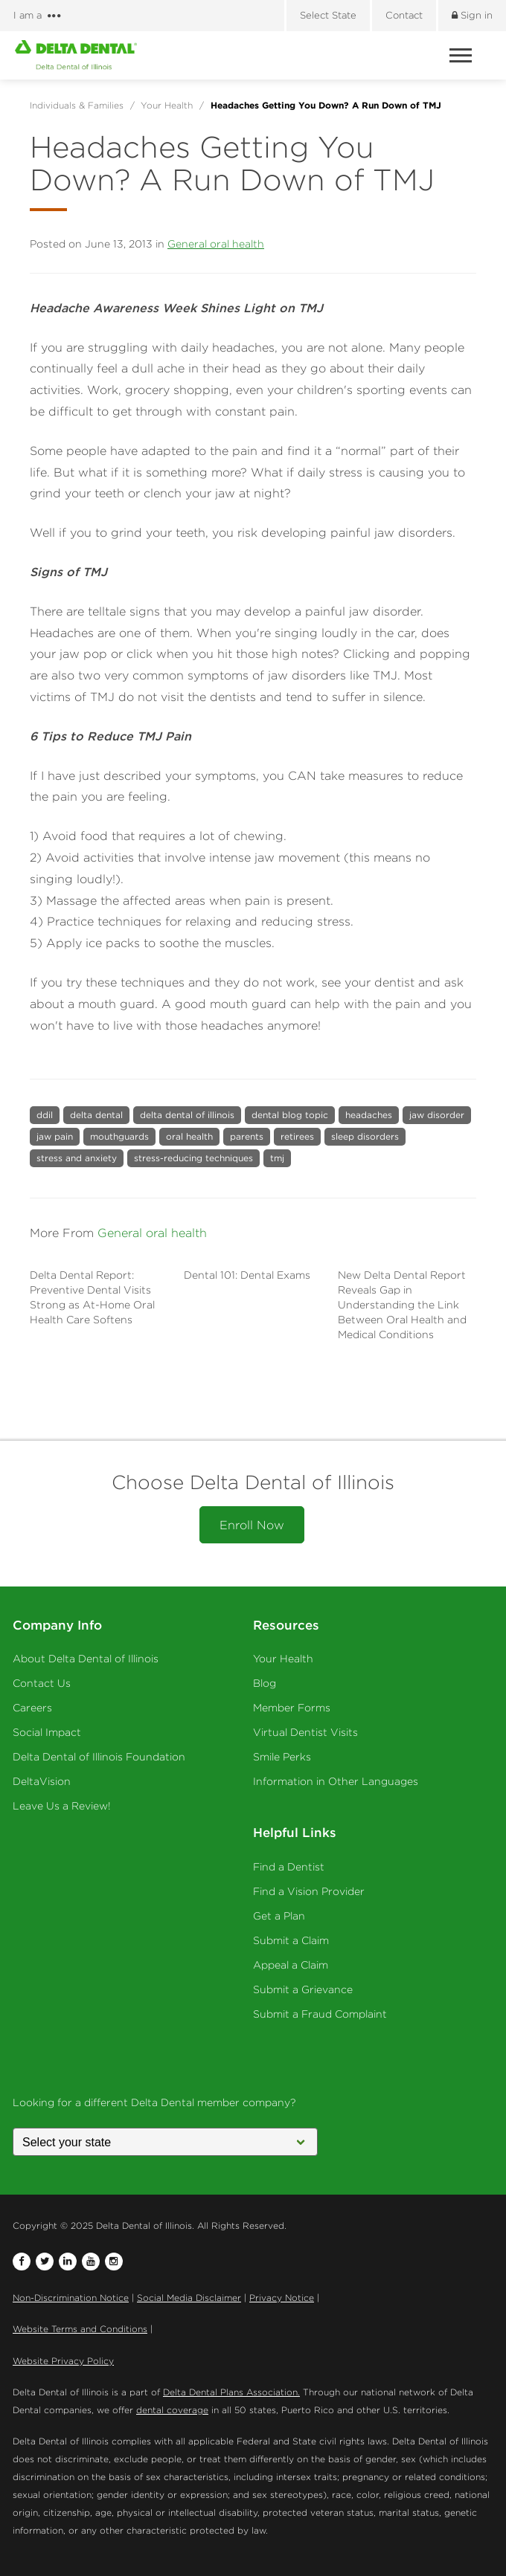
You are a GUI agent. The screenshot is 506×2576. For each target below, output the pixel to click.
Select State (328, 15)
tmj (277, 1157)
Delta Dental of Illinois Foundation (99, 1756)
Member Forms (291, 1707)
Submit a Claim (291, 1940)
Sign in (472, 15)
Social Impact (47, 1732)
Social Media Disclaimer (189, 2297)
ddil (44, 1114)
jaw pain (54, 1136)
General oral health (215, 244)
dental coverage (172, 2409)
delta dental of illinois (187, 1114)
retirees (297, 1136)
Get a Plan (279, 1916)
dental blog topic (290, 1114)
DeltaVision (42, 1781)
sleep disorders (365, 1136)
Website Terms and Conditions (80, 2328)
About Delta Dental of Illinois (85, 1658)
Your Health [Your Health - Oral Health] (283, 1658)
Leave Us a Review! (62, 1805)
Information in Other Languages (335, 1781)
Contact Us (42, 1683)
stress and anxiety (76, 1157)
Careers (32, 1707)
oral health (189, 1136)
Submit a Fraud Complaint (320, 2014)
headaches (368, 1114)
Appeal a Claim (290, 1965)
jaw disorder (436, 1114)
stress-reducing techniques (193, 1157)
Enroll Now (252, 1524)
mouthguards (119, 1136)
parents (246, 1136)
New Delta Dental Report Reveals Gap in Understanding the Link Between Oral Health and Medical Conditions (402, 1305)
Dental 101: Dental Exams (247, 1275)
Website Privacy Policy (63, 2360)
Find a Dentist (288, 1866)
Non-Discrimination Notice (71, 2297)
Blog (264, 1683)
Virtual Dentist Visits (305, 1732)
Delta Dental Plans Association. (231, 2392)
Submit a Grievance (303, 1989)
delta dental (96, 1114)
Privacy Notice (281, 2297)
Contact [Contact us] (404, 15)
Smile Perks (282, 1756)
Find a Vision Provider (309, 1891)
